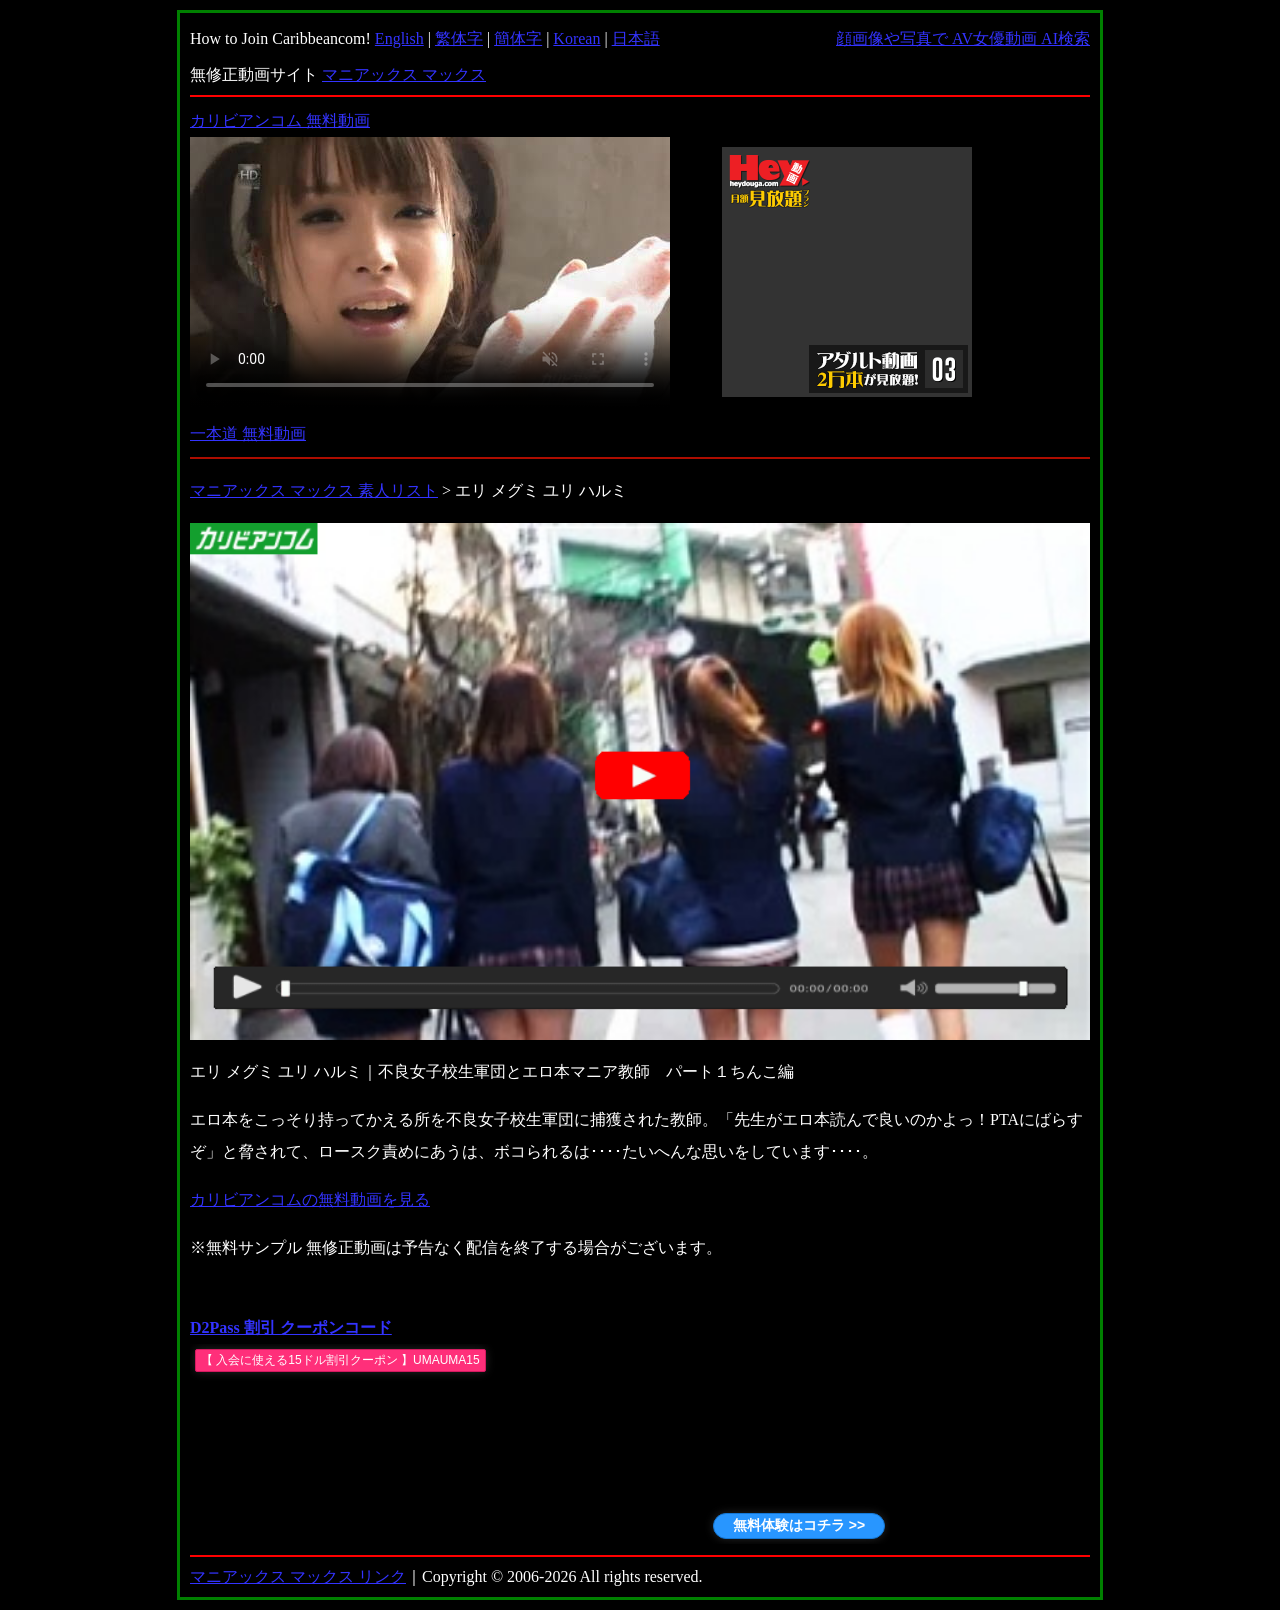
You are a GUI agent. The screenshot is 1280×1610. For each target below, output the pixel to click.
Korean (576, 38)
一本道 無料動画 (248, 433)
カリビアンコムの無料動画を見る (310, 1199)
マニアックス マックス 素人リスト (314, 490)
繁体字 (459, 38)
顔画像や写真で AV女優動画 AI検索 (963, 38)
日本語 (636, 38)
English (399, 38)
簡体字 (518, 38)
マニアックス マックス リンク (298, 1576)
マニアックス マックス (404, 74)
